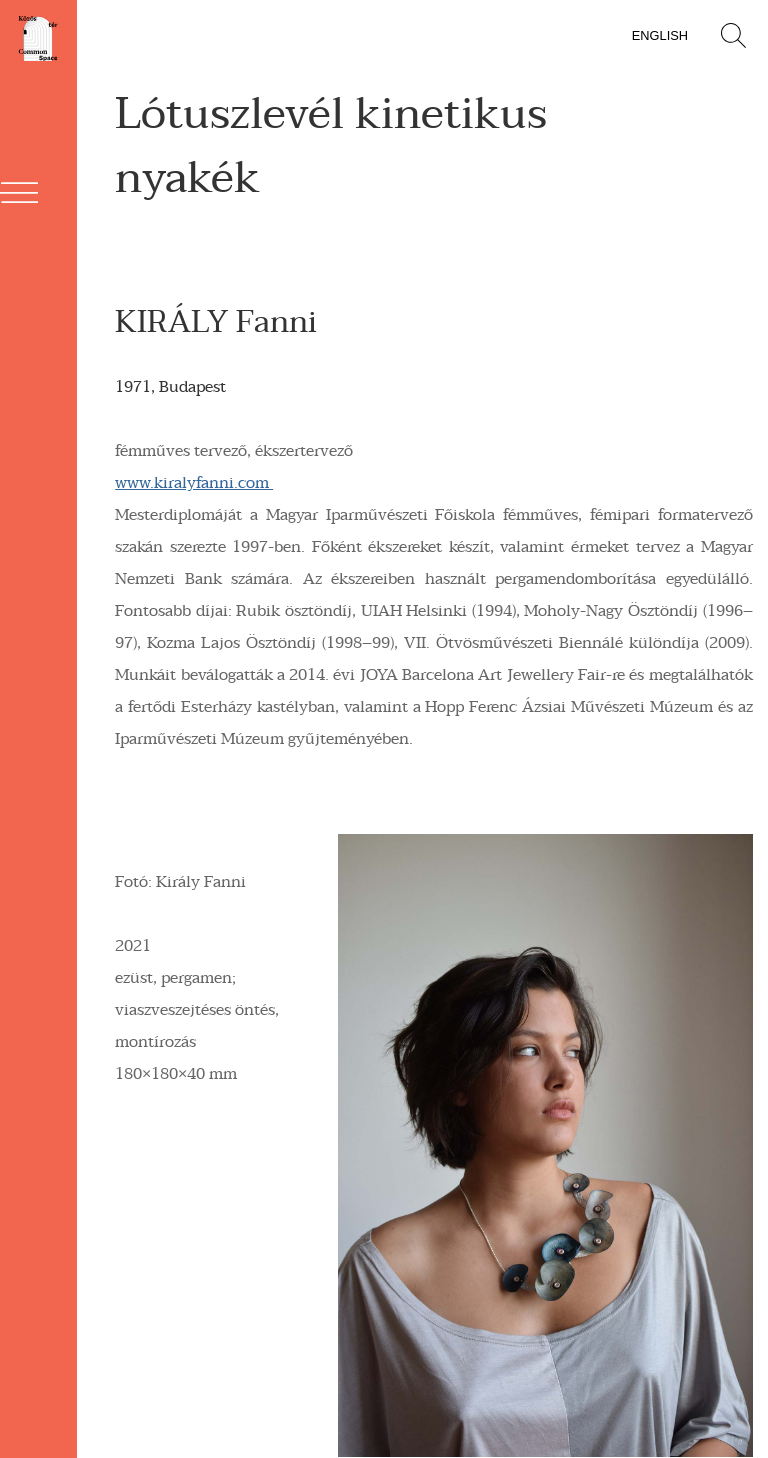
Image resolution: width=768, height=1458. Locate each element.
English (660, 35)
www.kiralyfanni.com (194, 483)
